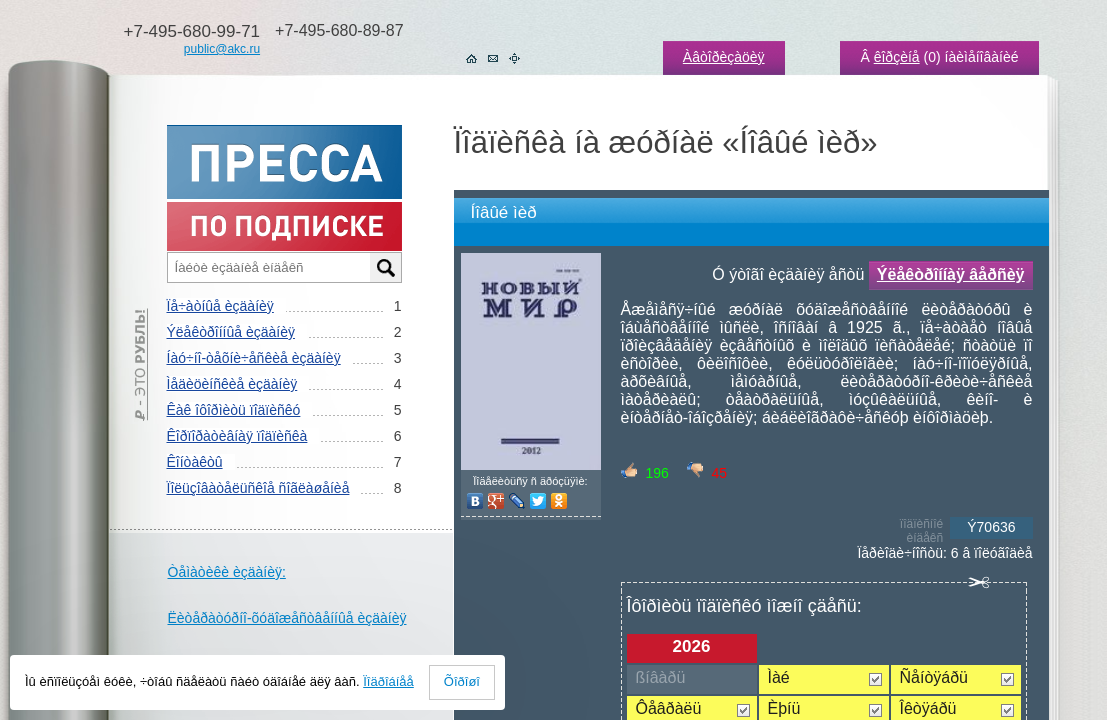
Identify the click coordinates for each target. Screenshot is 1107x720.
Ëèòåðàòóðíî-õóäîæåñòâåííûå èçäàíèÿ (287, 618)
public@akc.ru (222, 49)
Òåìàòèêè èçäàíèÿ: (227, 572)
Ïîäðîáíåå (388, 681)
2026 (692, 646)
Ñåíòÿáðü (934, 677)
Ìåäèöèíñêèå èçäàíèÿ (232, 384)
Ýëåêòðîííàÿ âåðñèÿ (951, 274)
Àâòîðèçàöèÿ (724, 57)
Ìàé (779, 677)
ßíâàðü (661, 677)
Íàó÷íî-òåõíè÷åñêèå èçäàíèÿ (254, 358)
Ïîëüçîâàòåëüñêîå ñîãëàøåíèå (258, 488)
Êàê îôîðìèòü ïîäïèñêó (234, 410)
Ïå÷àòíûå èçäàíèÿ (220, 306)
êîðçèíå (897, 57)
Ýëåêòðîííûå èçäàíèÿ (231, 332)
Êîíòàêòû (195, 462)
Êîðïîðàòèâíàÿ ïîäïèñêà (237, 436)
